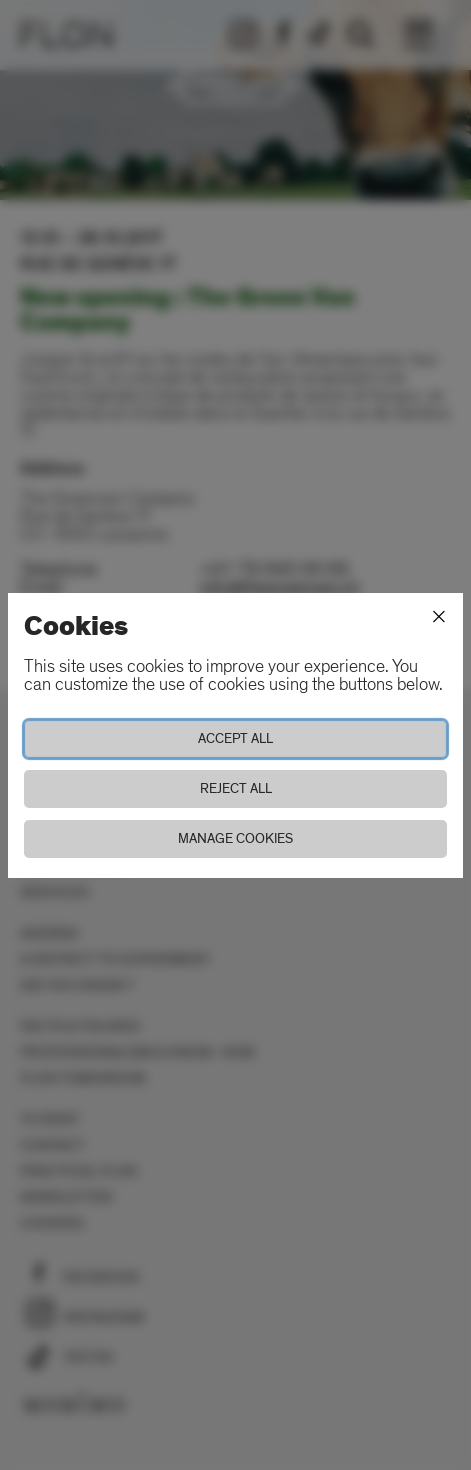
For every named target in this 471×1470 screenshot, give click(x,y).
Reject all (236, 788)
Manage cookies (235, 838)
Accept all (235, 738)
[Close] (439, 617)
